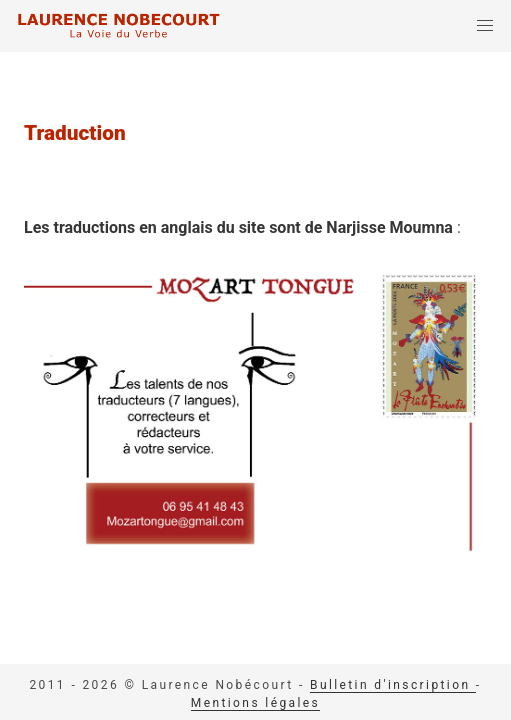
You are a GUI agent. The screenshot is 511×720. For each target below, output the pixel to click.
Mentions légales (255, 703)
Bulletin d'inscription (393, 685)
